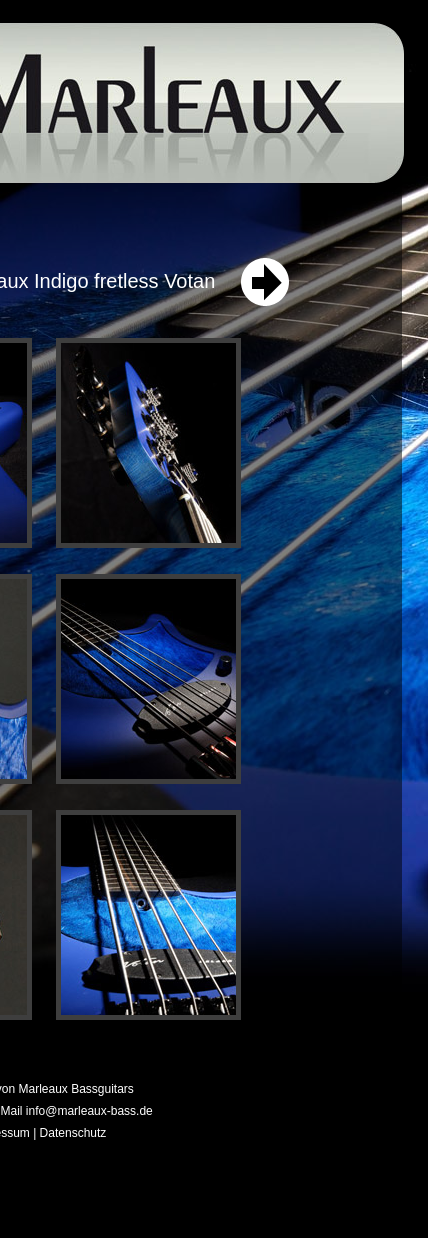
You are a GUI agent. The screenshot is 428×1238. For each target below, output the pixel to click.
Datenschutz (73, 1133)
